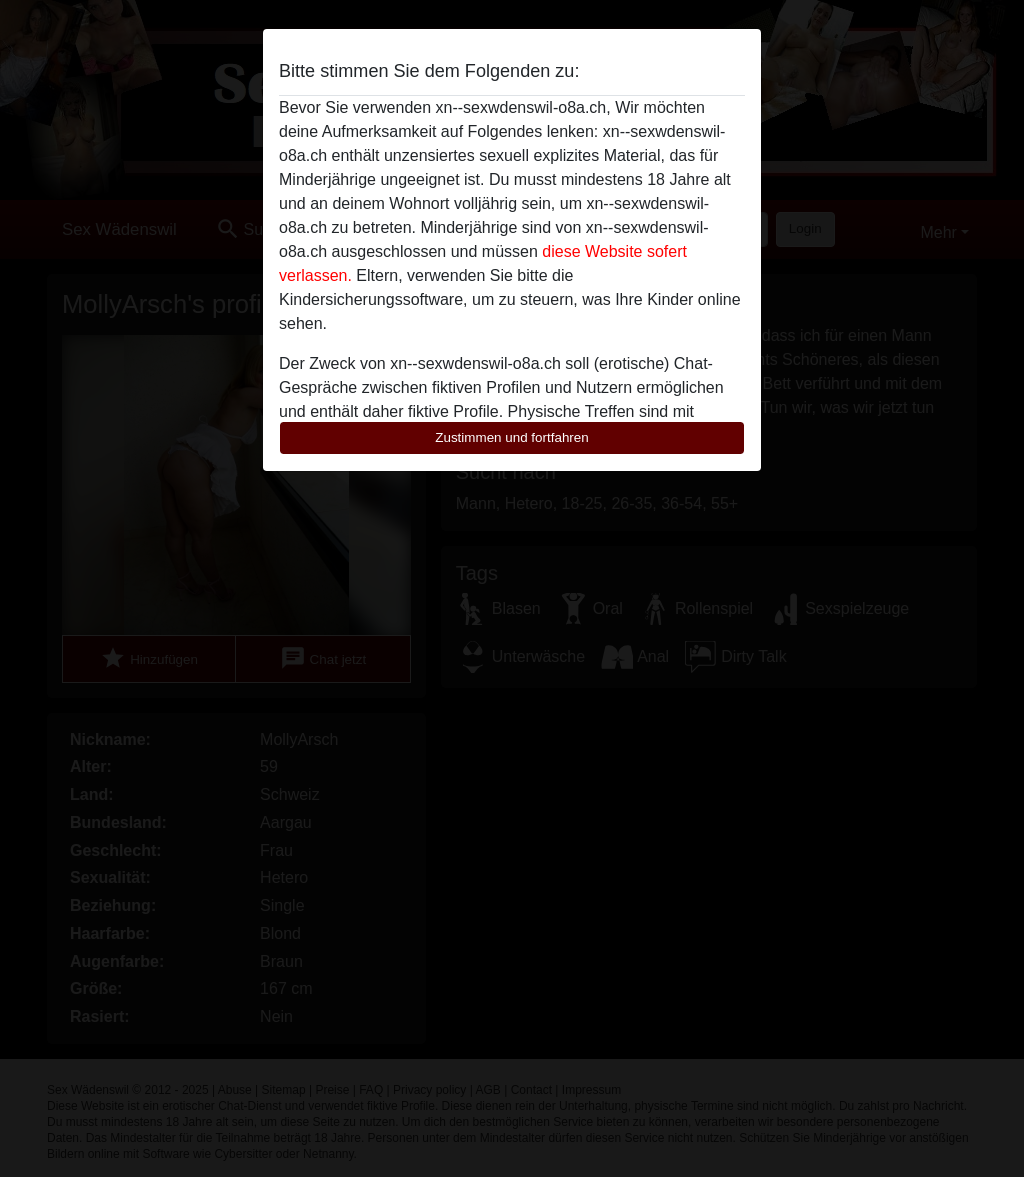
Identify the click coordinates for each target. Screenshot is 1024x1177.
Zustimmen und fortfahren (512, 437)
